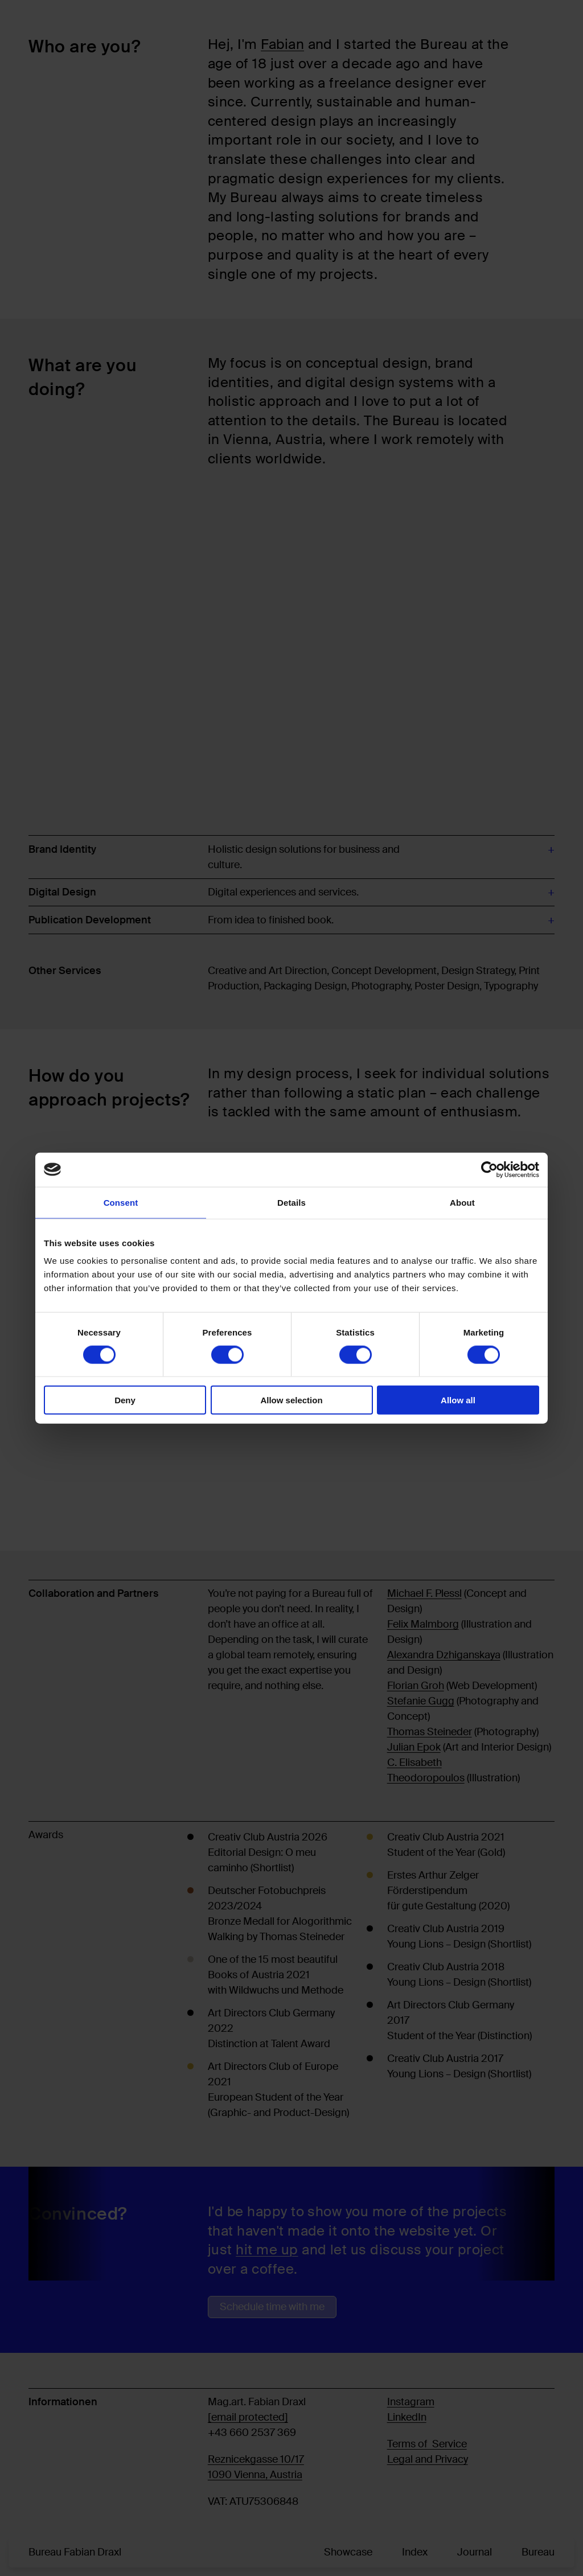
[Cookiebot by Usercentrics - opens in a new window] (489, 1169)
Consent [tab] (121, 1202)
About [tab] (462, 1202)
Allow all (458, 1400)
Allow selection (291, 1400)
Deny (125, 1400)
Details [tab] (291, 1202)
